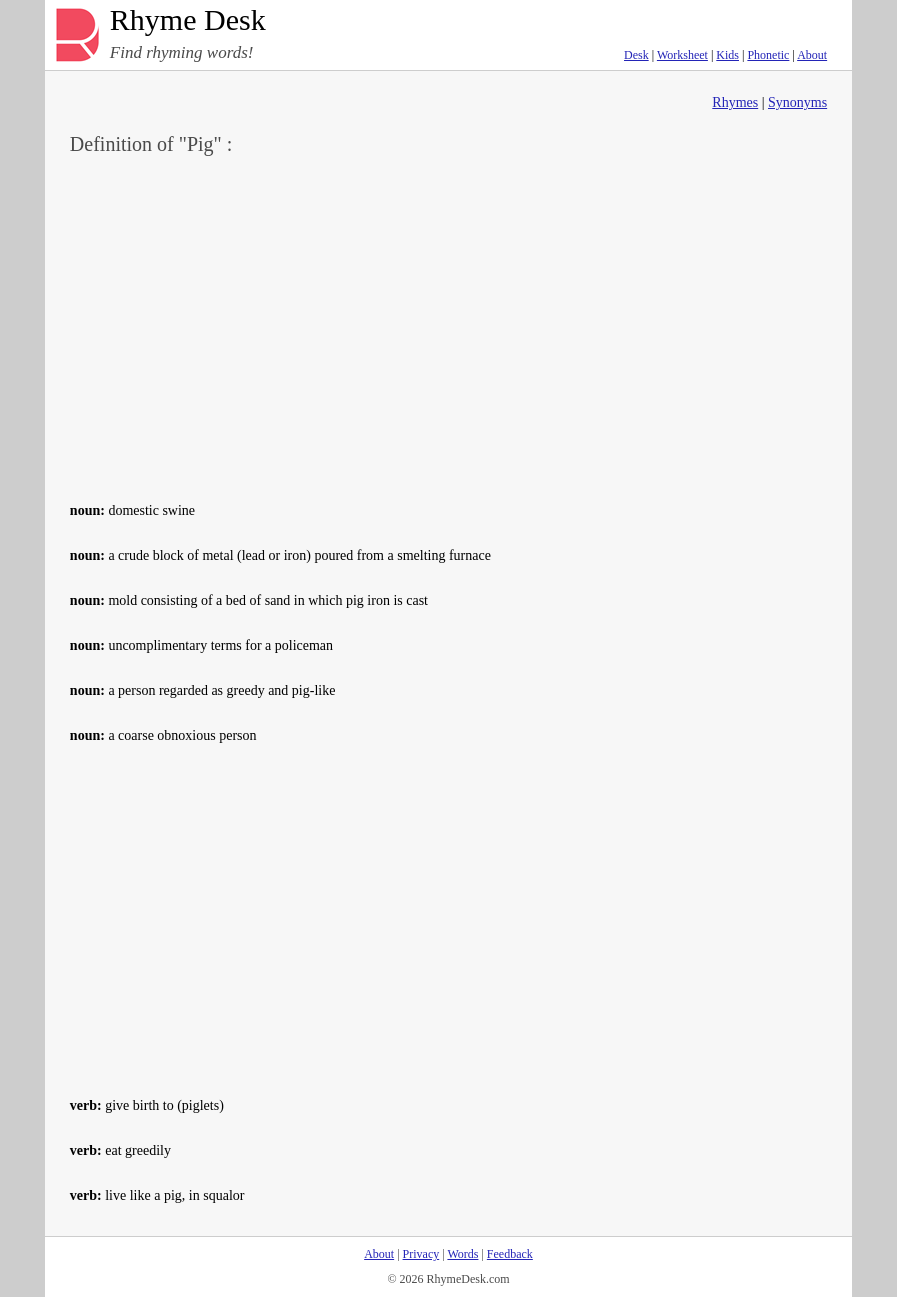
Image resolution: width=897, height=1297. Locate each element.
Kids (727, 55)
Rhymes (735, 102)
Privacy (421, 1254)
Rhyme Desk (188, 20)
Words (462, 1254)
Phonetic (768, 55)
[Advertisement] (448, 326)
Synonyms (797, 102)
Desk (636, 55)
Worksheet (682, 55)
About (812, 55)
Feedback (510, 1254)
